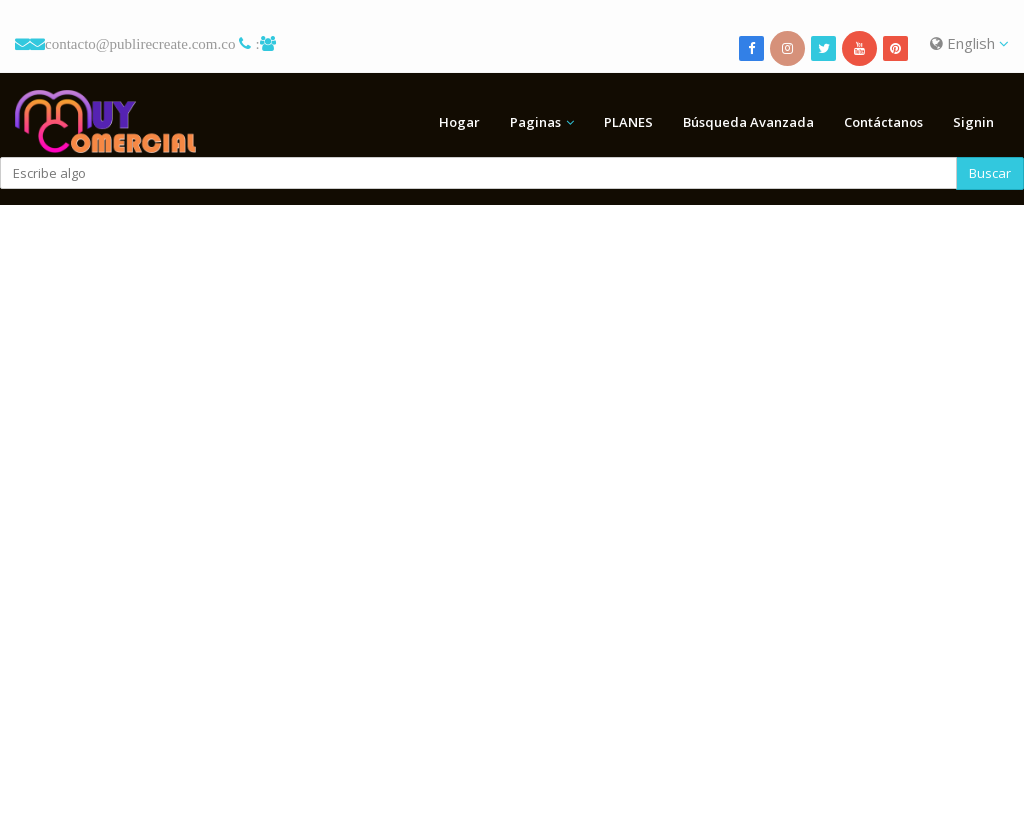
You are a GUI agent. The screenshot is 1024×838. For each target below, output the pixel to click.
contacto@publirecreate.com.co (140, 43)
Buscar (990, 173)
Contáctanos (883, 122)
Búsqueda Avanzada (748, 122)
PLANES (628, 122)
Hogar (459, 122)
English (969, 43)
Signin (973, 122)
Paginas (535, 122)
